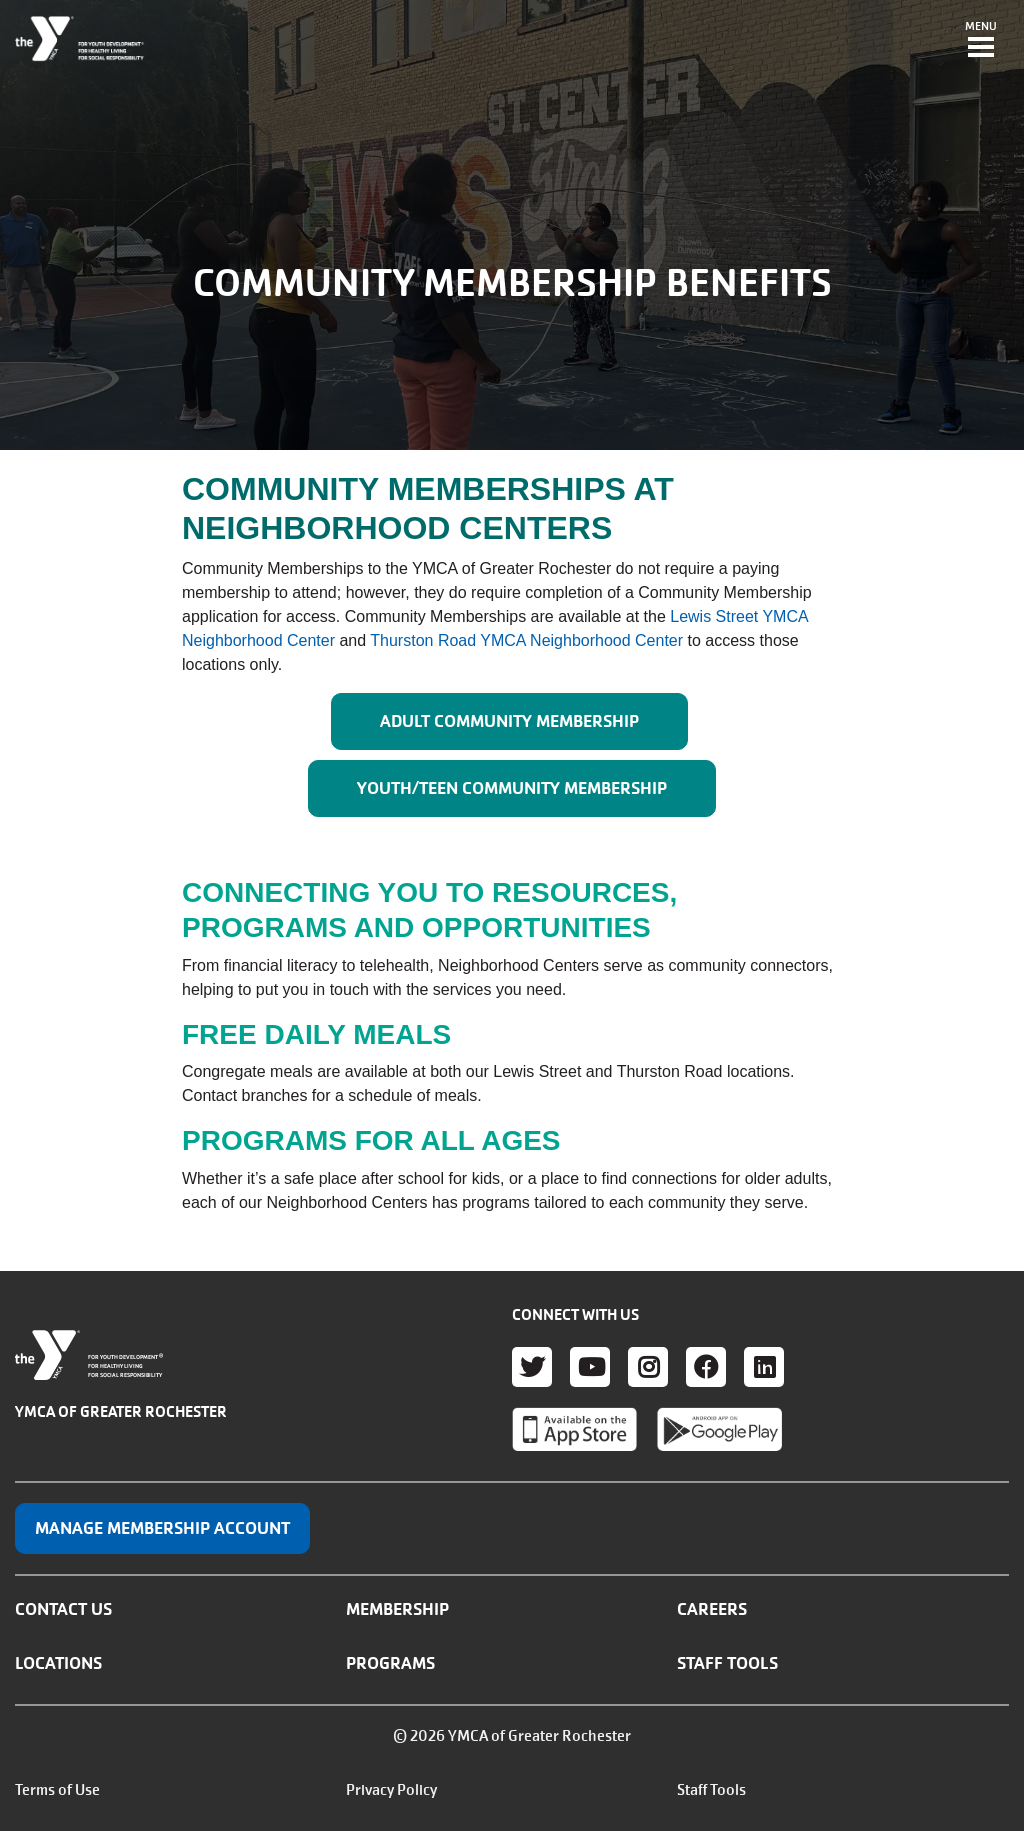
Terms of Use (57, 1790)
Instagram (648, 1367)
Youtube (590, 1367)
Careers (712, 1609)
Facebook (706, 1367)
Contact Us (63, 1609)
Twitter (532, 1367)
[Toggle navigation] (981, 41)
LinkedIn (764, 1367)
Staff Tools (727, 1663)
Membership (397, 1609)
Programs (390, 1663)
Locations (58, 1663)
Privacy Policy (391, 1790)
